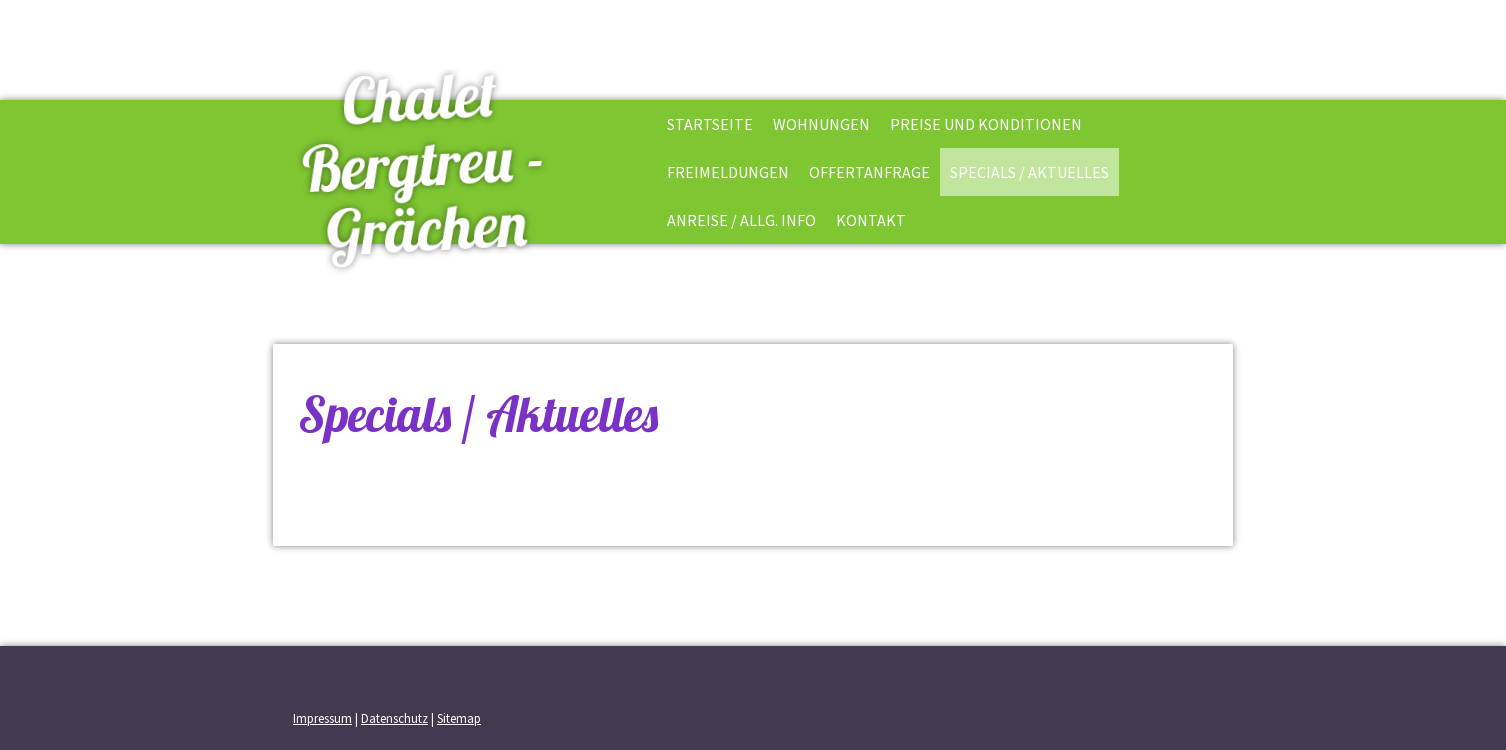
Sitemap (459, 718)
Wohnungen (821, 124)
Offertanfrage (869, 172)
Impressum (322, 718)
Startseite (710, 124)
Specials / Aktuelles (1029, 172)
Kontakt (871, 220)
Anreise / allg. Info (741, 220)
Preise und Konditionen (986, 124)
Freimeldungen (728, 172)
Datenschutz (394, 718)
